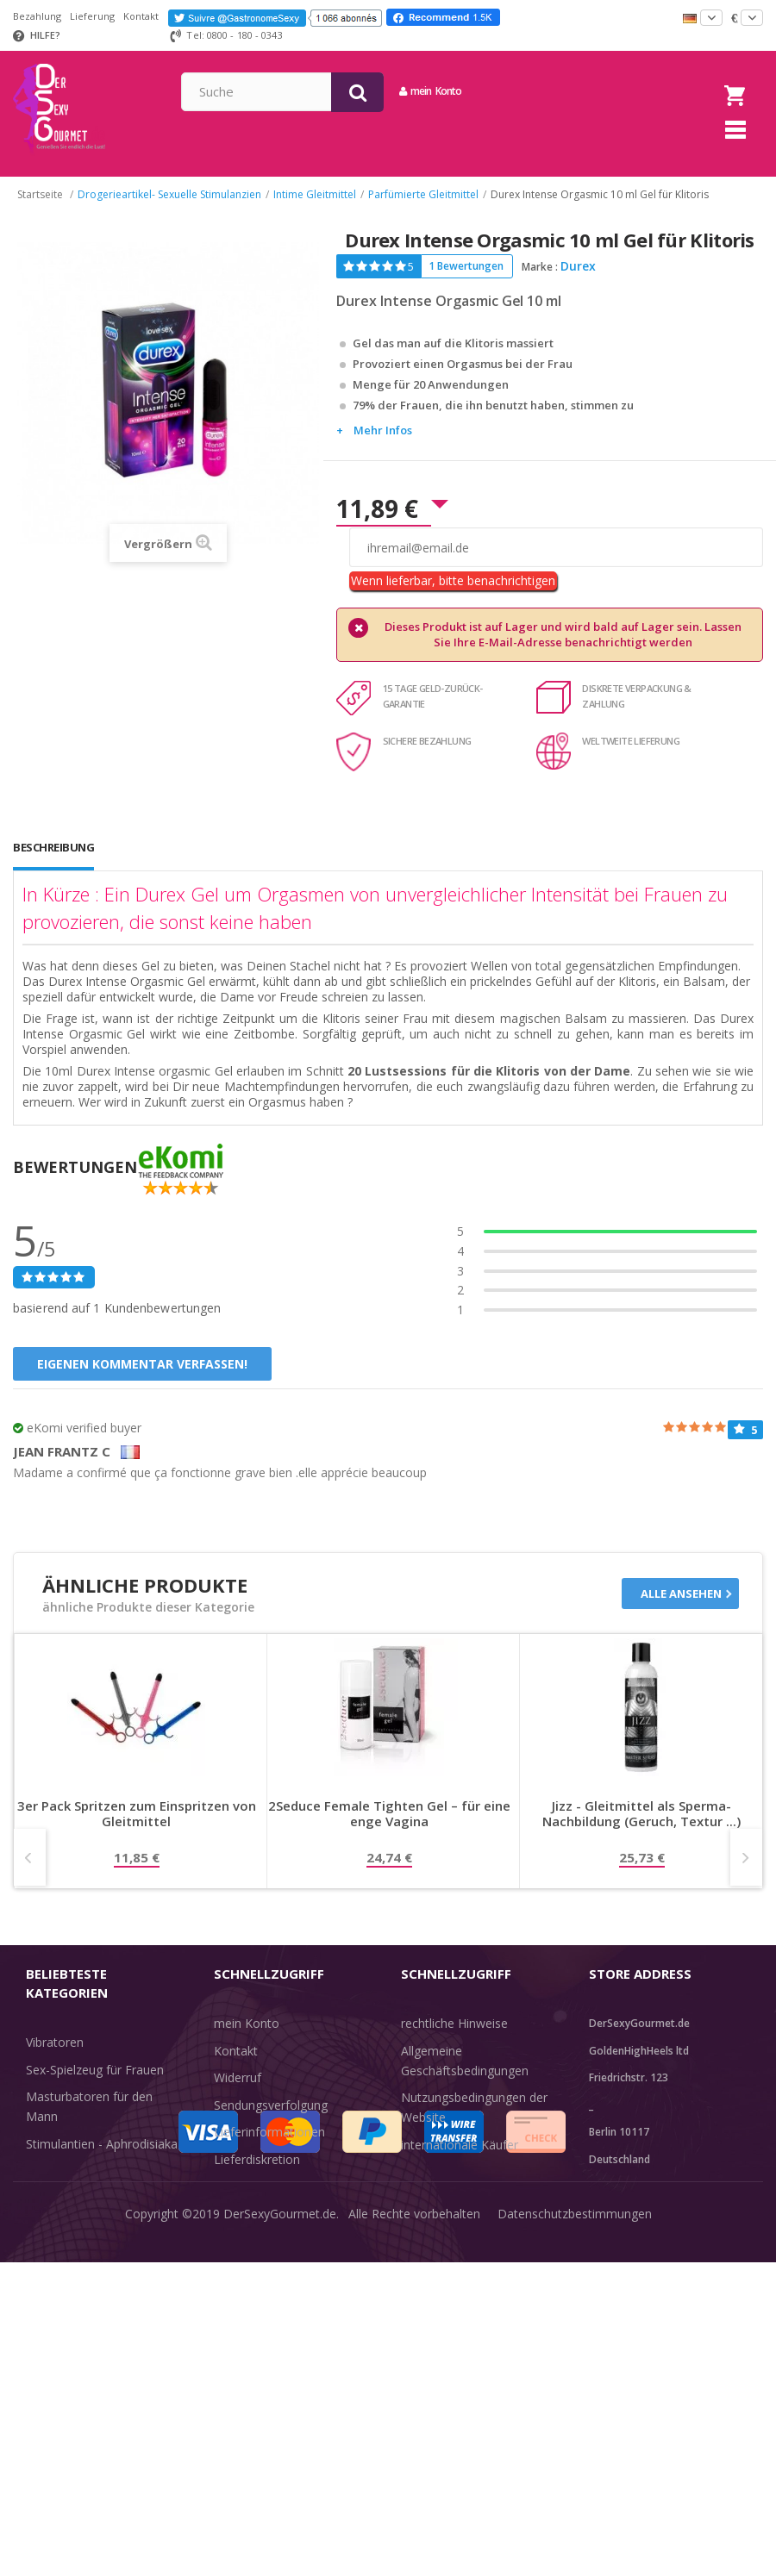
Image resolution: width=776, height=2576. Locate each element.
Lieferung (92, 15)
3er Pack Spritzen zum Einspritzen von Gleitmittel (136, 1831)
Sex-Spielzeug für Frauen (95, 2087)
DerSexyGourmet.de (279, 2550)
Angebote (63, 2344)
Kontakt (141, 15)
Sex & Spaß (58, 2316)
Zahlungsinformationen (279, 2203)
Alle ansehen (681, 1611)
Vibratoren (55, 2059)
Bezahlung (37, 15)
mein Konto (573, 91)
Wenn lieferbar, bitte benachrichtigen (453, 597)
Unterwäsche (62, 2262)
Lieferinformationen (269, 2149)
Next (746, 1874)
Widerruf (237, 2094)
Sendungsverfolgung (271, 2122)
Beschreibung (53, 864)
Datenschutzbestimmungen (575, 2550)
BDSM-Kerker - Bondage (95, 2188)
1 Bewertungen (466, 283)
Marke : (540, 284)
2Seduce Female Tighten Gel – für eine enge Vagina (389, 1831)
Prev (30, 1874)
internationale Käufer (459, 2162)
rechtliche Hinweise (454, 2040)
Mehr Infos (383, 447)
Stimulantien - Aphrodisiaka (102, 2161)
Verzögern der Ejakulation (97, 2289)
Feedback (427, 2216)
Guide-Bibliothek (446, 2188)
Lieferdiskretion (257, 2176)
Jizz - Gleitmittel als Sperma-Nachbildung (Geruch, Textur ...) (641, 1831)
